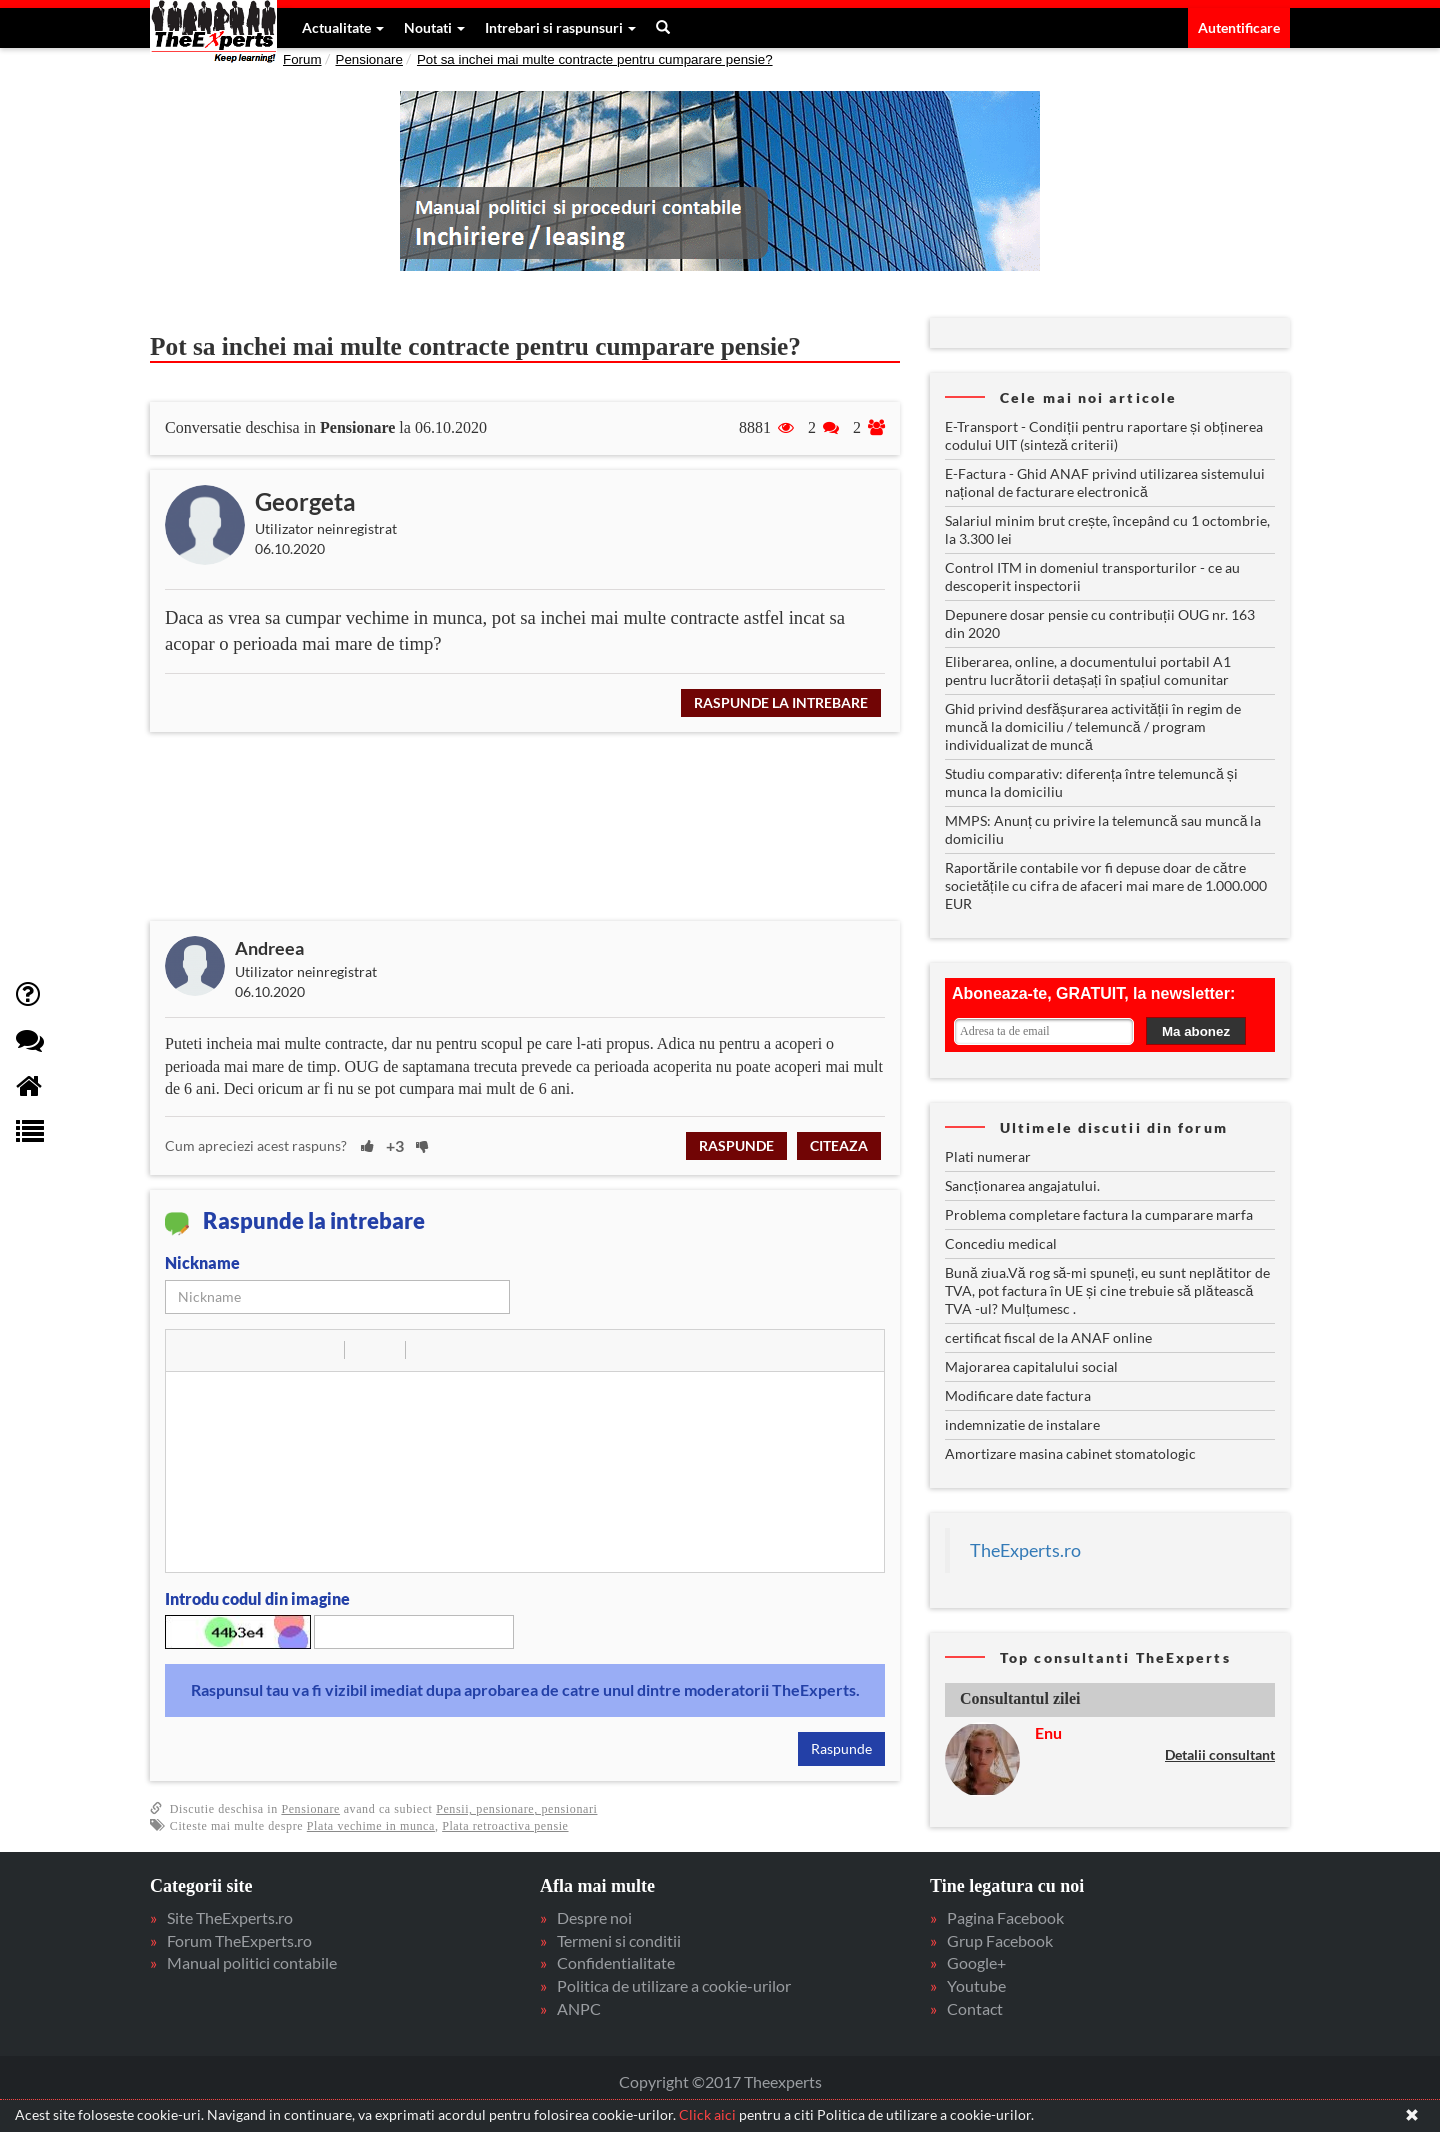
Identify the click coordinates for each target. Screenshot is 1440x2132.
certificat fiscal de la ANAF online (1048, 1337)
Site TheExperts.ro (230, 1917)
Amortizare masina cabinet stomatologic (1070, 1453)
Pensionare (369, 59)
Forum (302, 59)
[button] (188, 1350)
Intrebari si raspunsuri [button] (560, 27)
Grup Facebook (1000, 1940)
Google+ (976, 1962)
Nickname (202, 1262)
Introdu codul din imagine (257, 1598)
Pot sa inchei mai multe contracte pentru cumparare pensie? (595, 59)
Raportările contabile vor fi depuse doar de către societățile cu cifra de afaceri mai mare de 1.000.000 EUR (1106, 885)
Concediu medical (1001, 1243)
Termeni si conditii (619, 1940)
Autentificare (1239, 27)
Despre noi (594, 1917)
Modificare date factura (1018, 1395)
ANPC (579, 2008)
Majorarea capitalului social (1031, 1366)
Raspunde (736, 1145)
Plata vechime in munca (371, 1826)
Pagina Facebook (1005, 1917)
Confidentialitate (616, 1962)
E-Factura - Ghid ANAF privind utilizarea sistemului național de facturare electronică (1105, 482)
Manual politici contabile (252, 1962)
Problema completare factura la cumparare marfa (1099, 1214)
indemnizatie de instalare (1022, 1424)
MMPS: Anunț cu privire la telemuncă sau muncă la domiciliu (1103, 829)
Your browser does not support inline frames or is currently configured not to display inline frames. (1110, 1020)
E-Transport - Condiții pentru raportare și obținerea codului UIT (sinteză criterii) (1104, 435)
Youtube (976, 1985)
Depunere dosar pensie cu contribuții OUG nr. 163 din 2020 (1100, 623)
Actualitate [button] (343, 27)
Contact (975, 2008)
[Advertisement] (540, 826)
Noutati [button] (434, 27)
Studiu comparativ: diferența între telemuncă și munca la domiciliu (1091, 782)
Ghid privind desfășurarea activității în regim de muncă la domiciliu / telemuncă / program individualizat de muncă (1093, 726)
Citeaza (839, 1145)
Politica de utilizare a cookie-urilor (674, 1985)
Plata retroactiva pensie (505, 1826)
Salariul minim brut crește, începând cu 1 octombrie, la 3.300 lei (1107, 529)
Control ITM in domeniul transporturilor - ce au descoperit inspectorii (1092, 576)
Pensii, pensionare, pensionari (516, 1809)
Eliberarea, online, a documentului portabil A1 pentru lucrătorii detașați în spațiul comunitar (1088, 670)
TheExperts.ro (1025, 1550)
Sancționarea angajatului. (1022, 1185)
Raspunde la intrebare (781, 702)
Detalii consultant (1220, 1754)
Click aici (707, 2114)
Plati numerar (988, 1156)
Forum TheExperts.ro (239, 1940)
